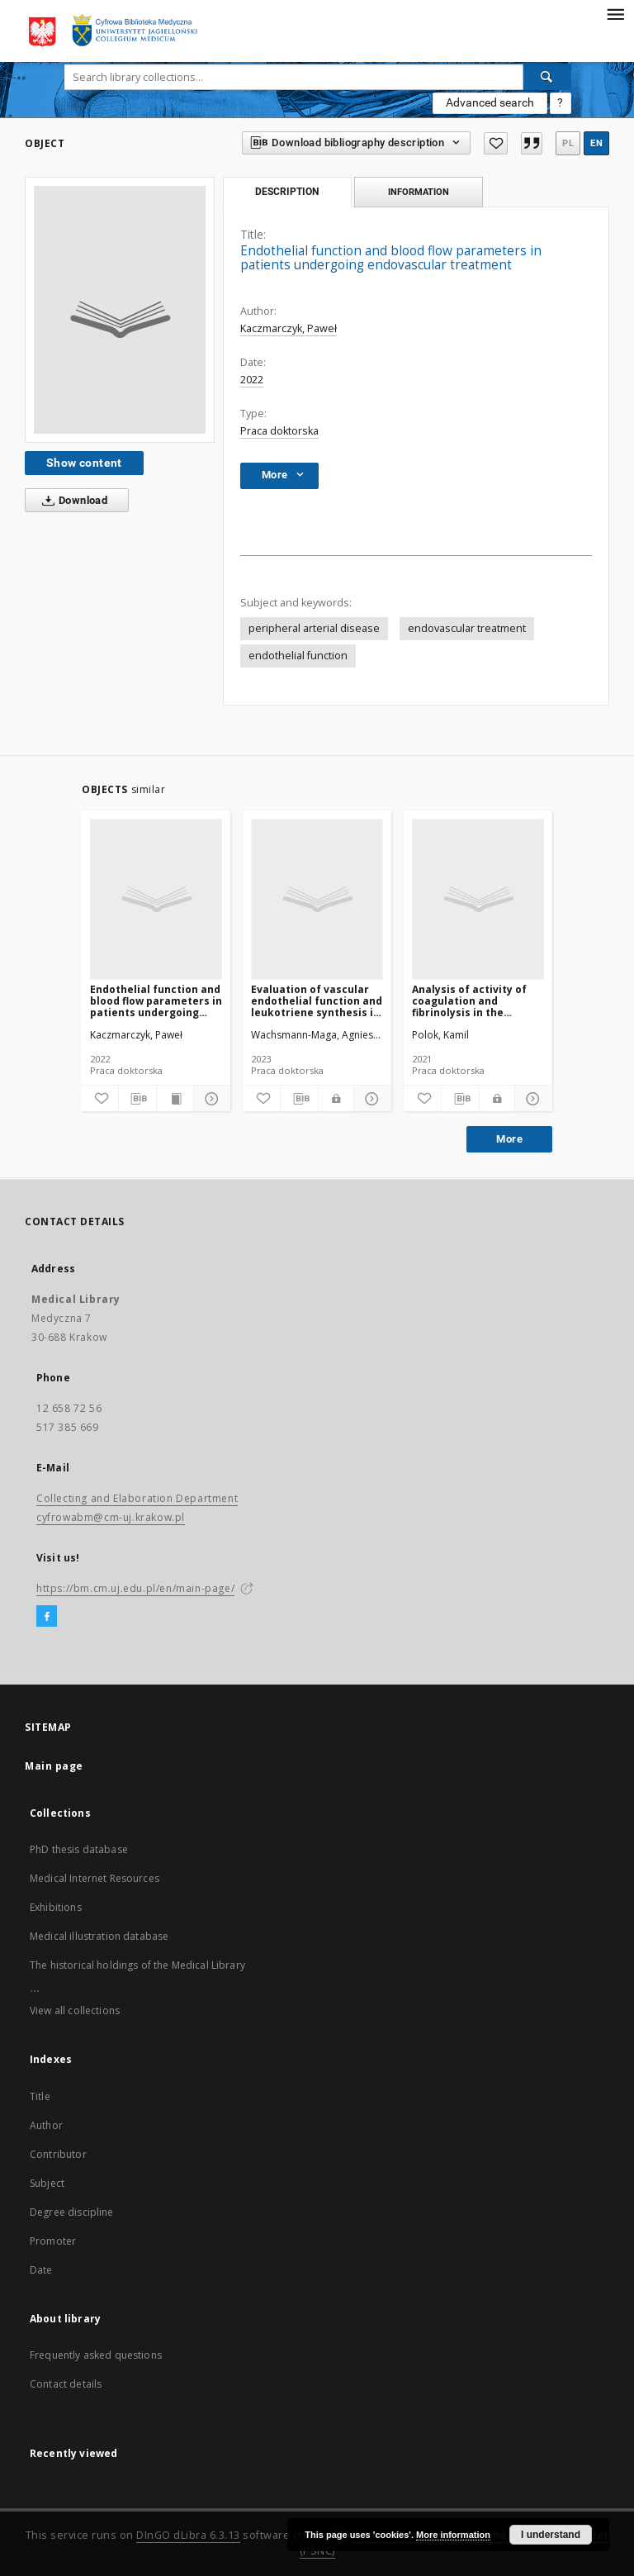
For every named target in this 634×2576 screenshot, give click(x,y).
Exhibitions (56, 1907)
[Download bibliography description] (137, 1099)
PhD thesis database (79, 1849)
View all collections (75, 2010)
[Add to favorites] (495, 143)
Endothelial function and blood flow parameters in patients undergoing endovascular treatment (156, 1000)
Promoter (53, 2241)
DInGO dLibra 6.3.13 (188, 2535)
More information (453, 2535)
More (509, 1139)
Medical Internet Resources (94, 1878)
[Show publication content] (175, 1099)
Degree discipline (72, 2212)
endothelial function (298, 656)
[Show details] (210, 1099)
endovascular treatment (467, 628)
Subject (47, 2183)
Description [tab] (287, 191)
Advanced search (490, 102)
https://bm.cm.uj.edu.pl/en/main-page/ (135, 1588)
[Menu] (615, 13)
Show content (84, 462)
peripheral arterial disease (314, 628)
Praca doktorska (279, 431)
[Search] (547, 77)
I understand (550, 2534)
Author (46, 2125)
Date (41, 2270)
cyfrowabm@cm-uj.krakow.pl (110, 1517)
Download (71, 500)
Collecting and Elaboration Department (137, 1498)
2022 (251, 380)
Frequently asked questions (96, 2355)
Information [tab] (418, 191)
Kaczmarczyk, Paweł (288, 328)
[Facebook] (46, 1616)
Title (40, 2096)
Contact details (66, 2384)
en (596, 143)
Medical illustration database (99, 1936)
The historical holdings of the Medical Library (137, 1965)
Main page (54, 1766)
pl (568, 143)
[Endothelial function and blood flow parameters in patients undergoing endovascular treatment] (156, 899)
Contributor (58, 2154)
